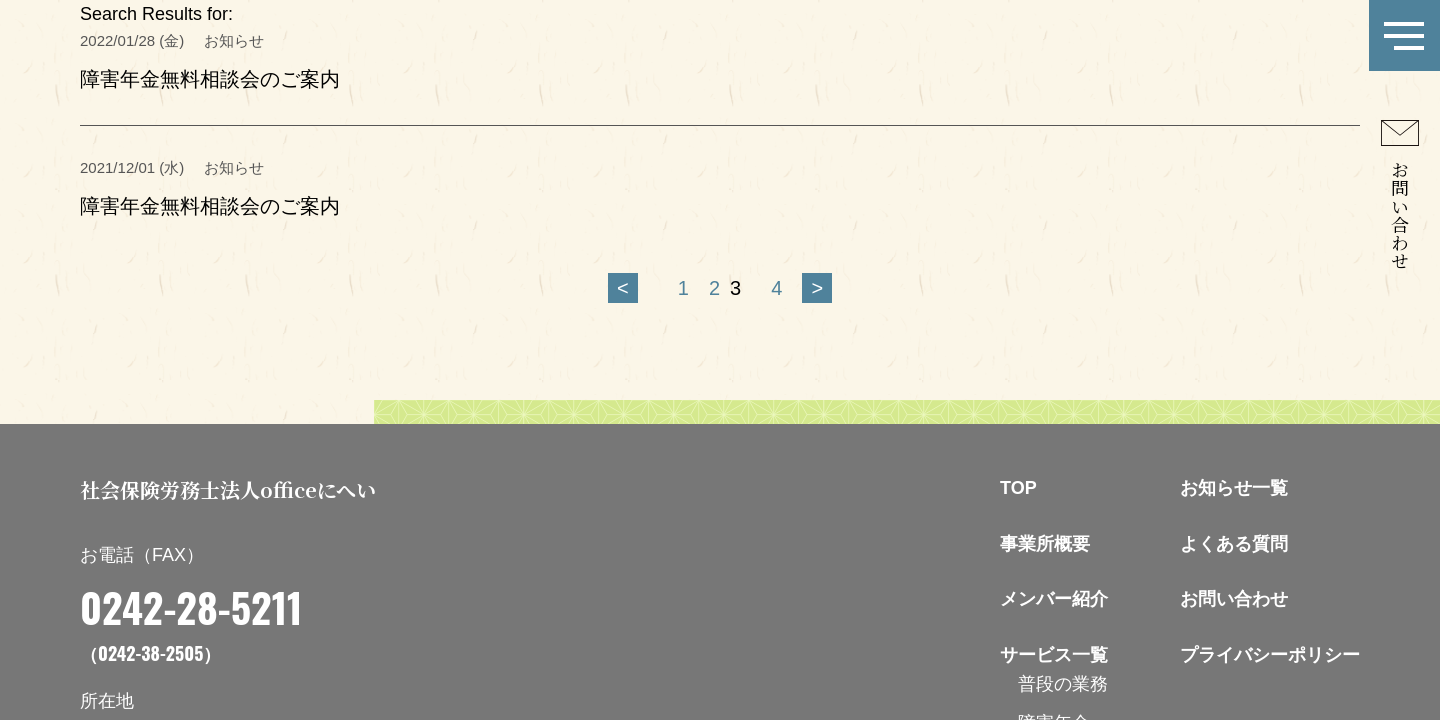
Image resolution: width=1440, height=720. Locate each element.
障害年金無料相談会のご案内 (210, 79)
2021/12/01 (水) (132, 167)
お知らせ (234, 167)
